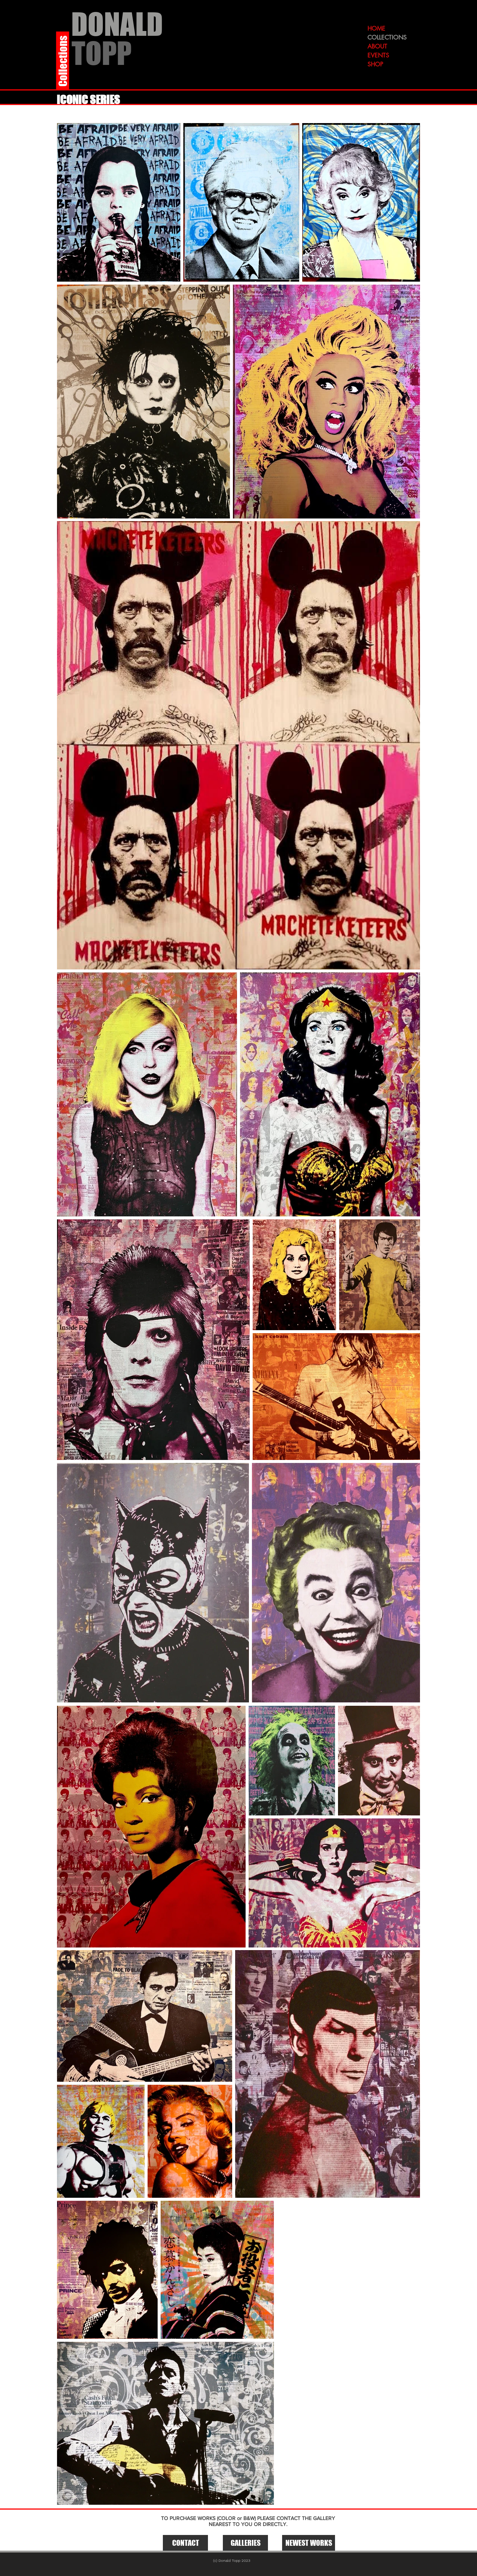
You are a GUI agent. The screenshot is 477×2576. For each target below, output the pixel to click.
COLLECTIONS (387, 37)
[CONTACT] (185, 2543)
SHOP (375, 64)
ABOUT (377, 46)
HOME (376, 28)
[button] (245, 2543)
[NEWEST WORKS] (308, 2543)
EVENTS (378, 55)
